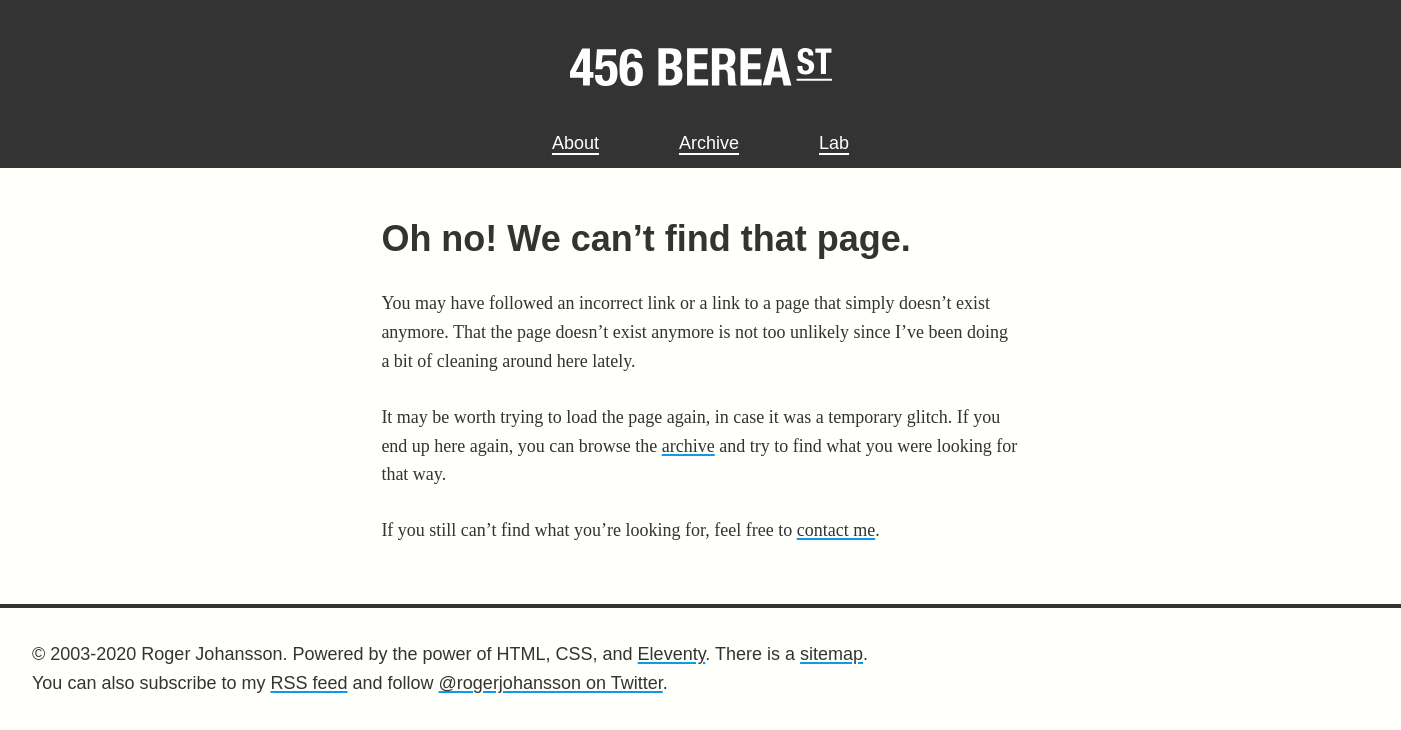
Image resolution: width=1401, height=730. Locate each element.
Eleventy (672, 654)
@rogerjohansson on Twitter (551, 683)
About (575, 143)
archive (688, 446)
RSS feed (308, 683)
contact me (836, 530)
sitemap (831, 654)
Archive (709, 143)
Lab (834, 143)
